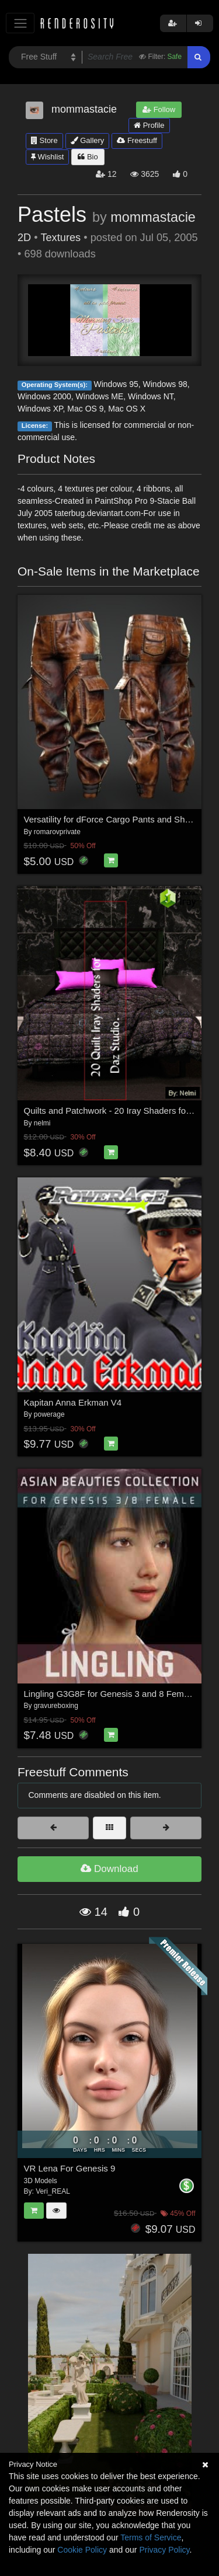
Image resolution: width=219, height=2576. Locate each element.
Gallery (88, 140)
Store (44, 140)
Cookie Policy (82, 2549)
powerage (49, 1414)
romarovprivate (57, 832)
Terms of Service (150, 2537)
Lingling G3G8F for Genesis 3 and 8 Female (110, 1694)
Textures (60, 237)
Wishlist (47, 156)
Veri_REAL (53, 2191)
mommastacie (153, 217)
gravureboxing (56, 1706)
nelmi (42, 1123)
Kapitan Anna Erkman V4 (73, 1402)
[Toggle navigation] (20, 23)
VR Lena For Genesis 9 (70, 2168)
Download (109, 1868)
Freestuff (137, 140)
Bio (88, 156)
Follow (158, 109)
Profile (149, 125)
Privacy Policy (164, 2549)
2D (24, 237)
